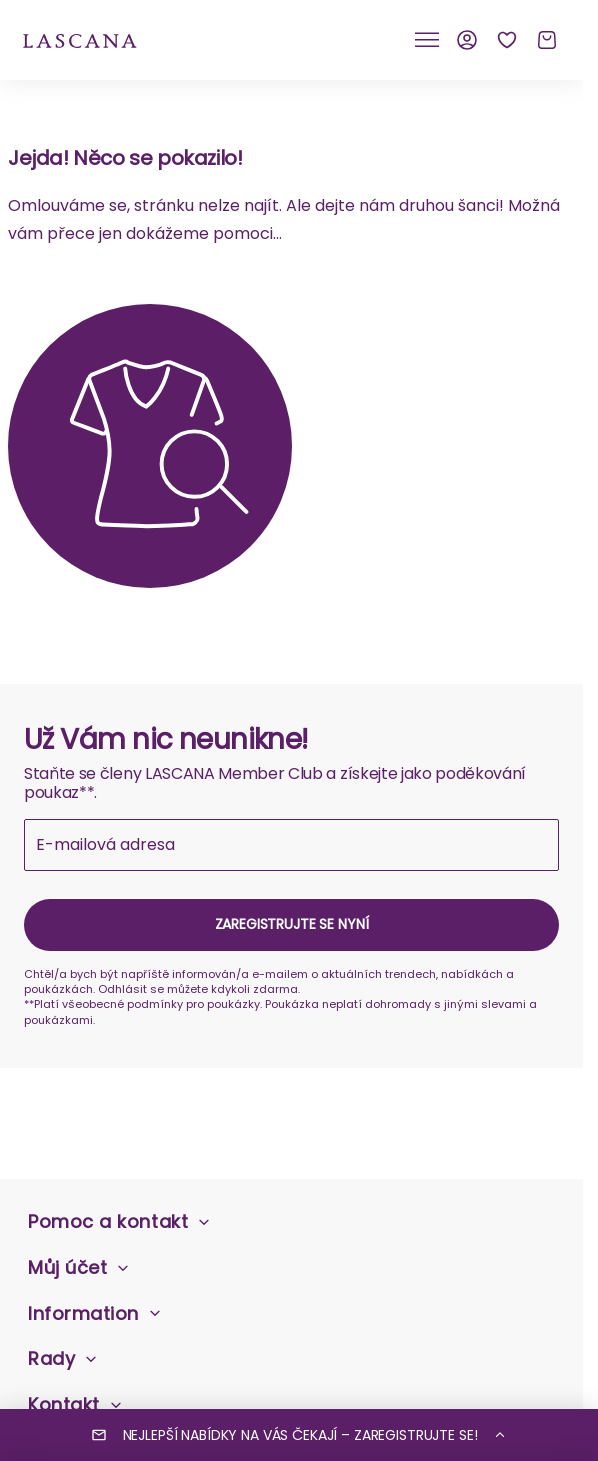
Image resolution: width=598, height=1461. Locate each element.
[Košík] (547, 40)
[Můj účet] (467, 40)
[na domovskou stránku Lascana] (80, 39)
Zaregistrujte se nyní (292, 924)
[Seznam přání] (507, 40)
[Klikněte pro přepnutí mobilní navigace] (427, 40)
